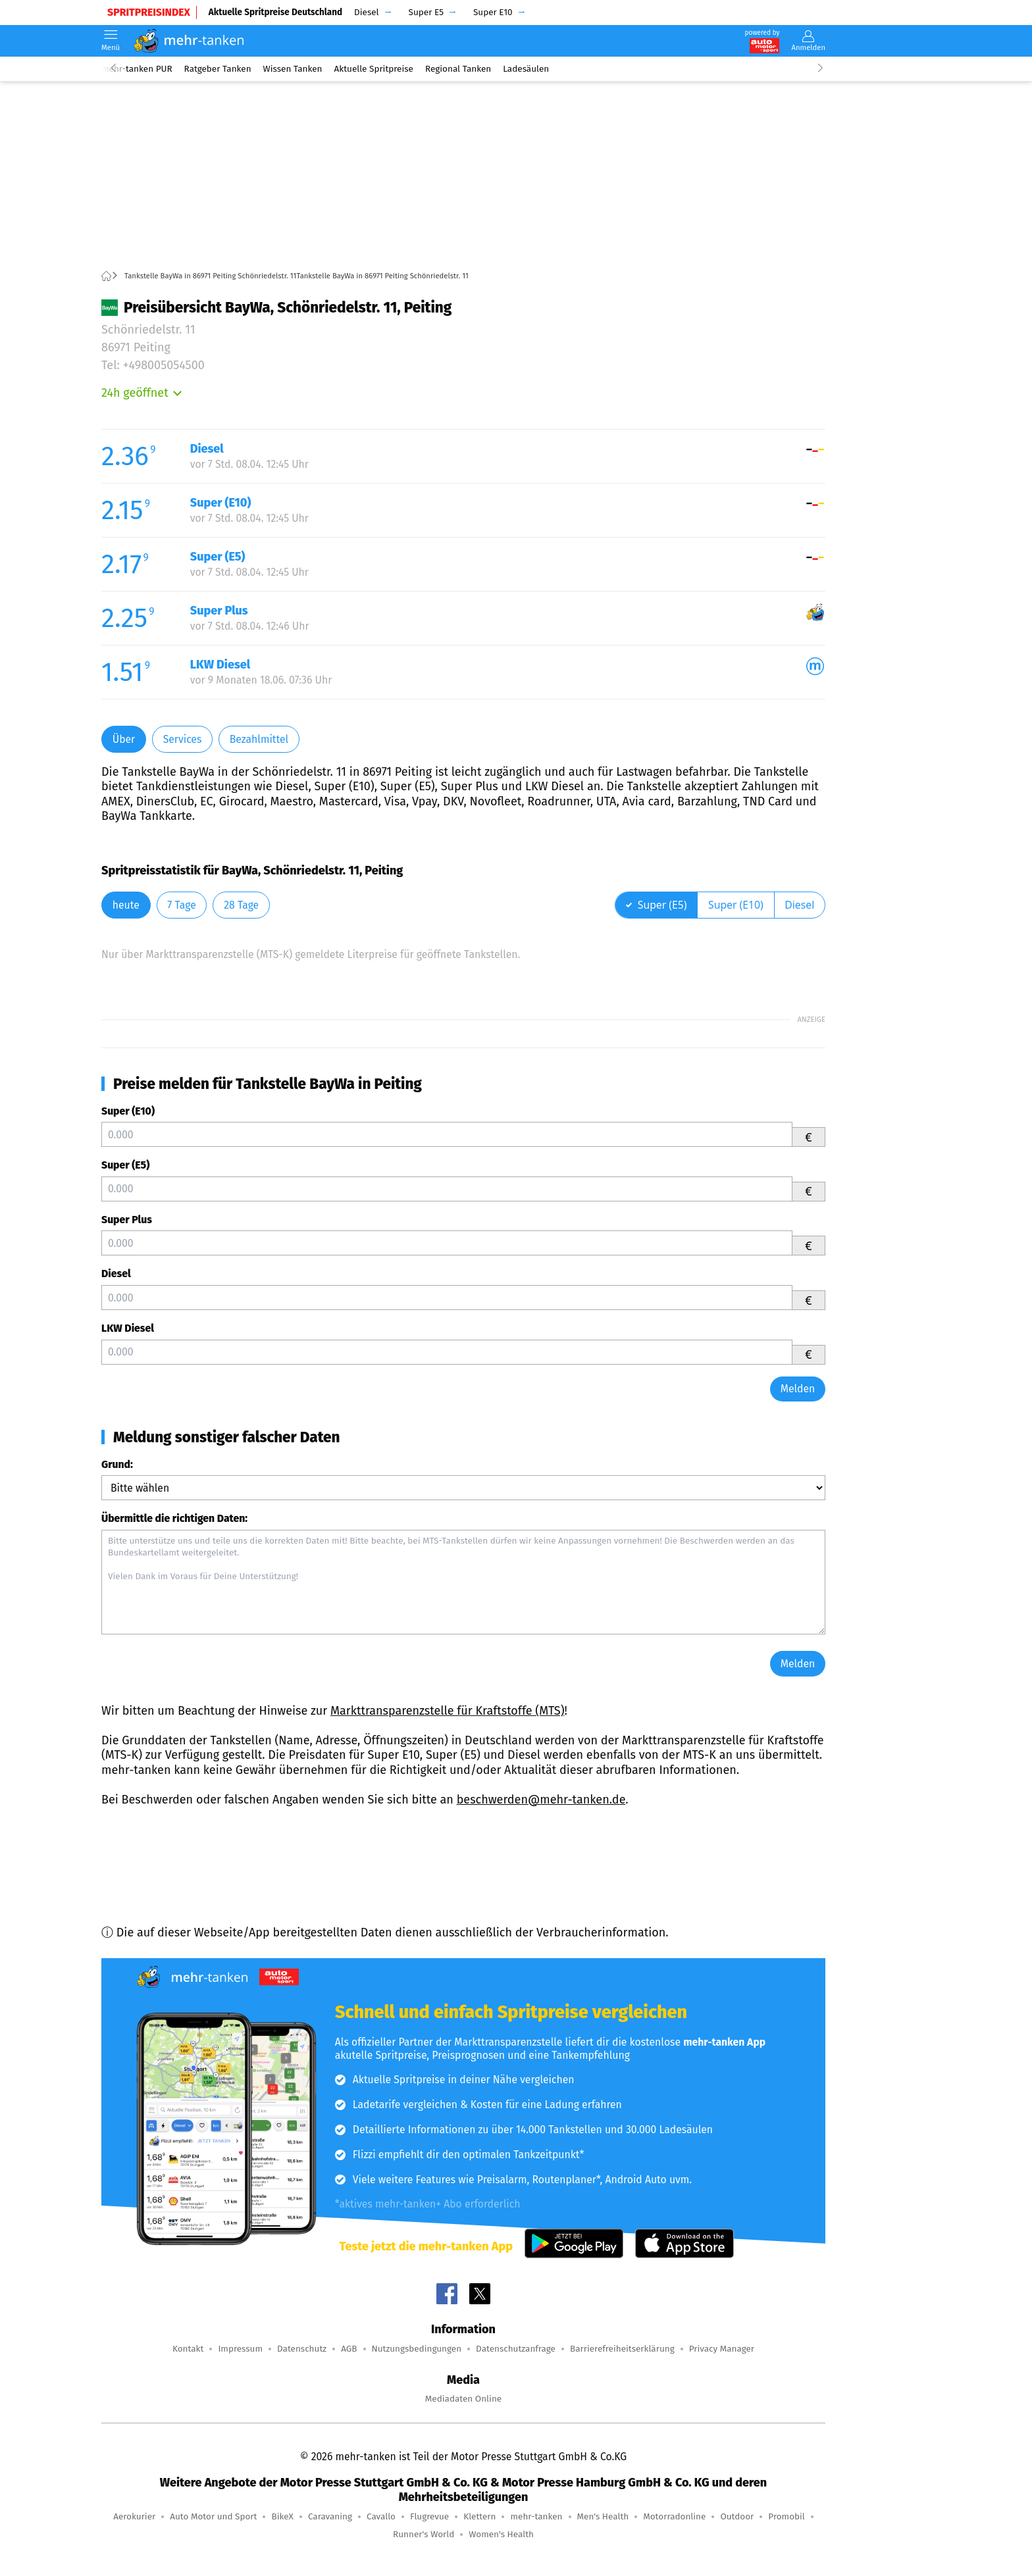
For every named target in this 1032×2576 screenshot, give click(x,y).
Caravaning (330, 2516)
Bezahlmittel (259, 739)
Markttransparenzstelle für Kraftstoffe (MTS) (447, 1711)
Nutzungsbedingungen (417, 2348)
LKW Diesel (127, 1328)
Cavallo (381, 2516)
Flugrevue (429, 2516)
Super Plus (126, 1219)
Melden (798, 1388)
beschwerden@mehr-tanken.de (541, 1799)
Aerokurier (134, 2516)
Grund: (117, 1464)
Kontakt (187, 2348)
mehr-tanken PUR (136, 68)
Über (124, 739)
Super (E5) (125, 1165)
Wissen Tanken (292, 68)
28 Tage (241, 905)
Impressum (240, 2348)
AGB (349, 2348)
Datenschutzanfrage (515, 2348)
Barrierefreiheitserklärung (622, 2348)
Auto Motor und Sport (213, 2516)
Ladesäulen (526, 68)
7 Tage (181, 905)
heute (126, 905)
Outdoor (737, 2516)
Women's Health (501, 2534)
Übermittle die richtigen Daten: (174, 1518)
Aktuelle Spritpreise (373, 68)
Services (182, 739)
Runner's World (423, 2534)
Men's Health (603, 2516)
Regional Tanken (458, 68)
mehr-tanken (536, 2516)
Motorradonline (674, 2516)
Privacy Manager (721, 2348)
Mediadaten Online (463, 2398)
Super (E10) (128, 1111)
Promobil (786, 2516)
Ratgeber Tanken (217, 68)
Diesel (116, 1273)
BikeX (282, 2516)
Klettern (479, 2516)
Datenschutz (301, 2348)
